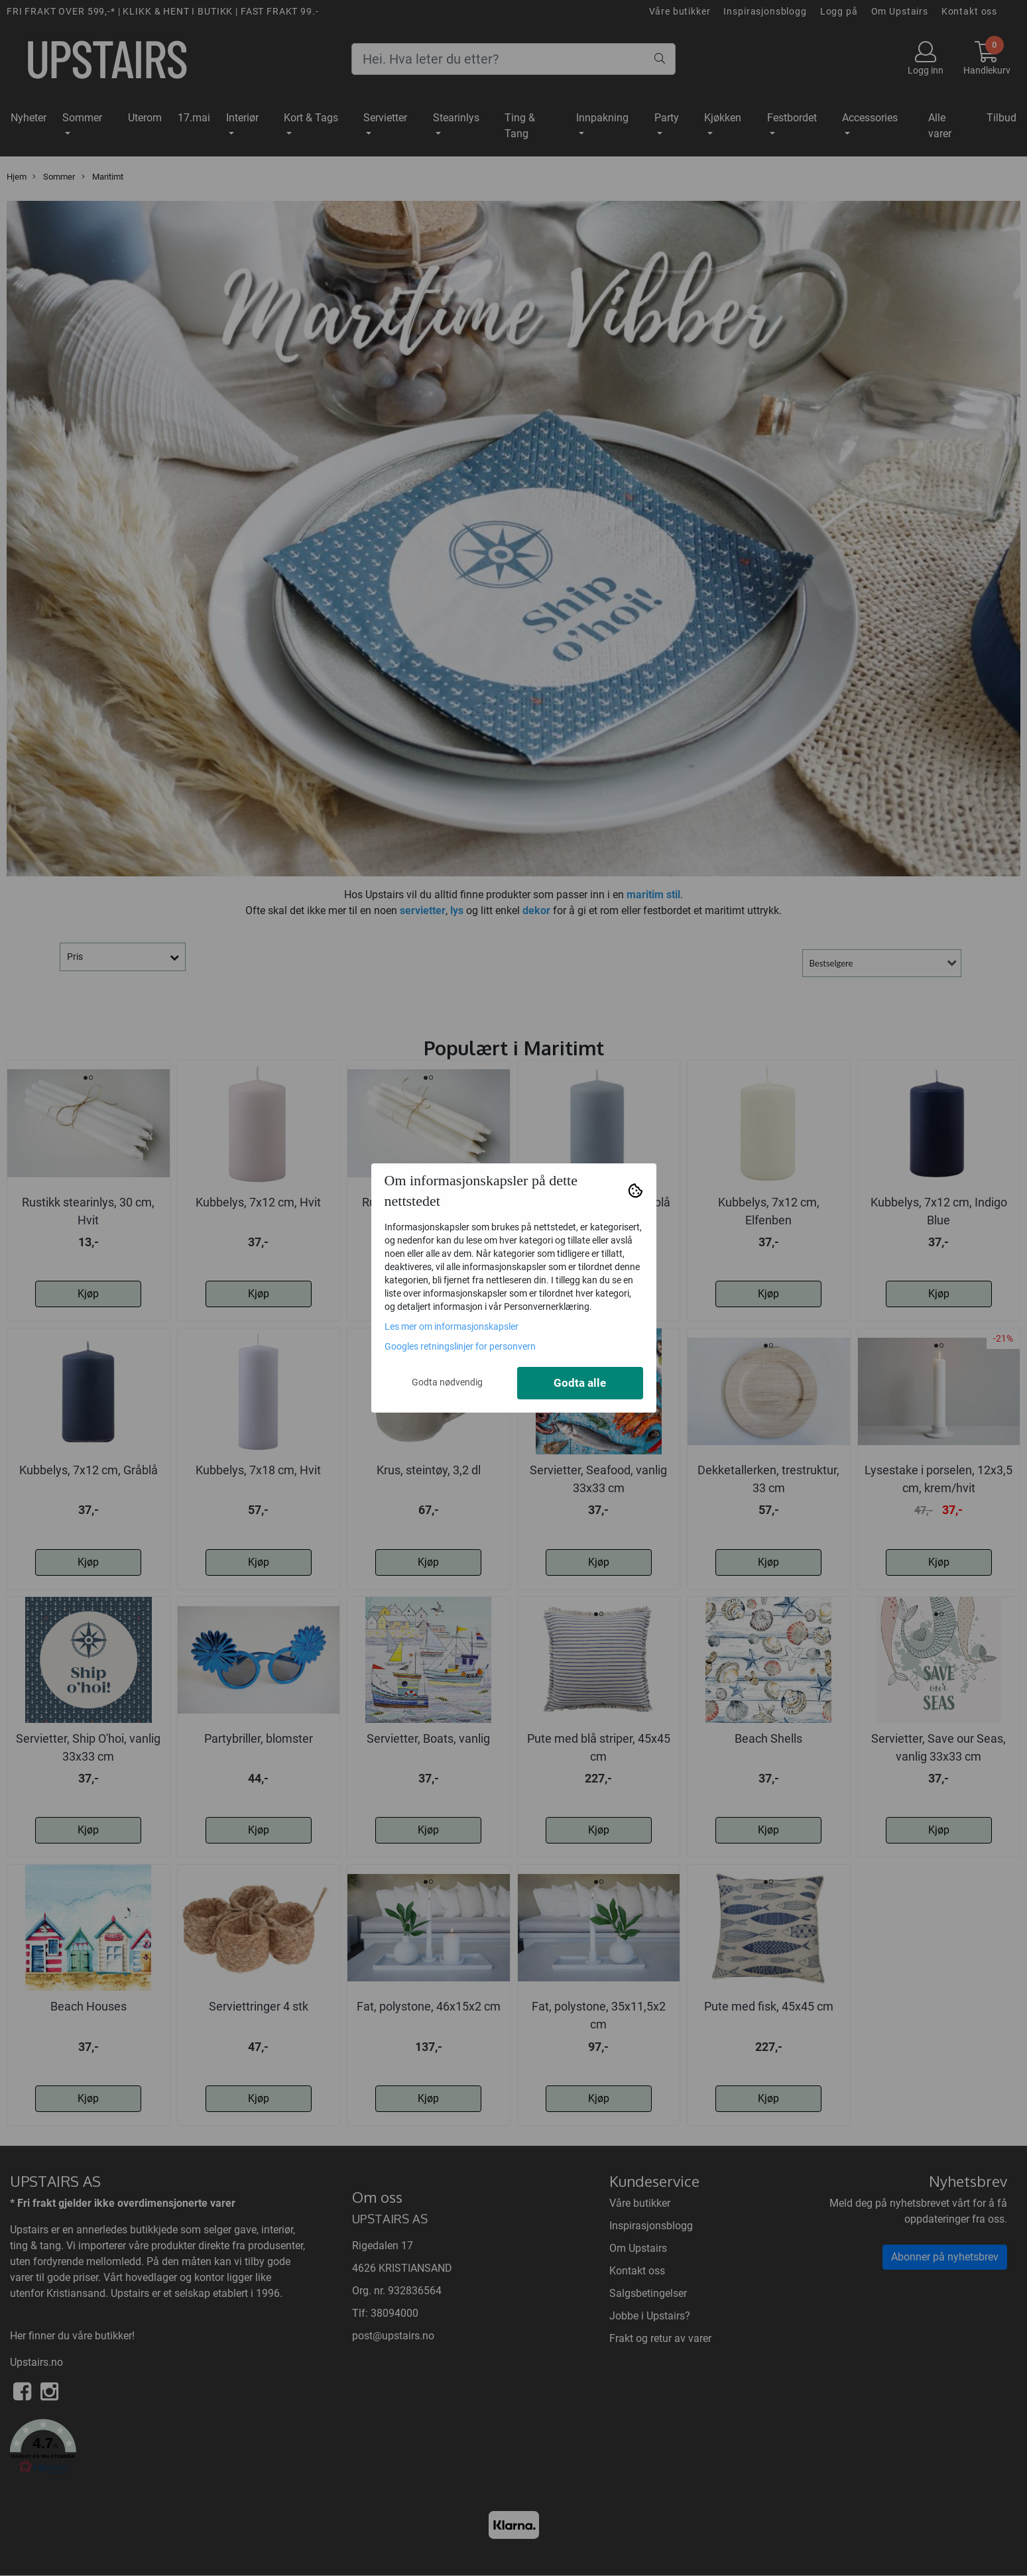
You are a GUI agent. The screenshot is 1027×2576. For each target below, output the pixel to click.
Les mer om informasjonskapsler (451, 1326)
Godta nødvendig (447, 1382)
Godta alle (580, 1383)
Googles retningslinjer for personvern (460, 1346)
